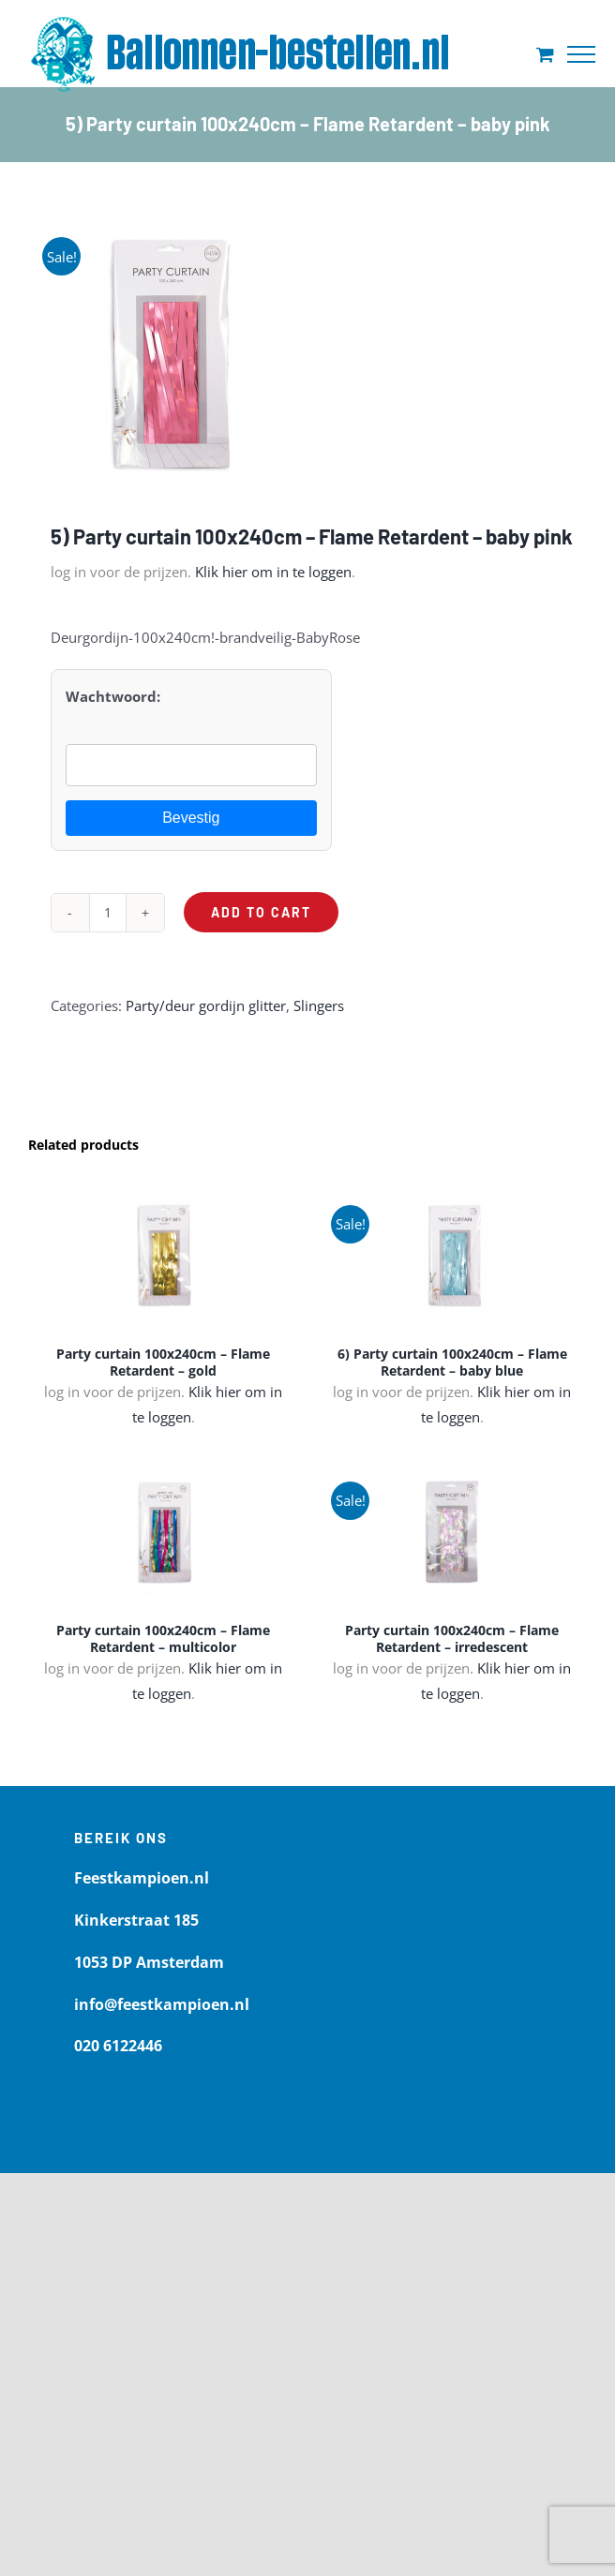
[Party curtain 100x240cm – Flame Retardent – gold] (163, 1256)
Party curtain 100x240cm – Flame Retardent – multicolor (163, 1638)
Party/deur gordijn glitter (206, 1005)
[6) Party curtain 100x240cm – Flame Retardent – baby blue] (452, 1256)
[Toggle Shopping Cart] (545, 54)
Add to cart (261, 912)
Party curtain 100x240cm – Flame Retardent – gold (163, 1362)
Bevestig (190, 818)
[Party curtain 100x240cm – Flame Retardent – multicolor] (163, 1533)
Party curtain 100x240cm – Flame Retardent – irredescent (452, 1638)
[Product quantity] (108, 912)
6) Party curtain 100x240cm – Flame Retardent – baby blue (452, 1362)
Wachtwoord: (113, 696)
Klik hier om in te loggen (273, 571)
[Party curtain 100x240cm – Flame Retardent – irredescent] (452, 1533)
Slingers (318, 1005)
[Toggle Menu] (581, 54)
